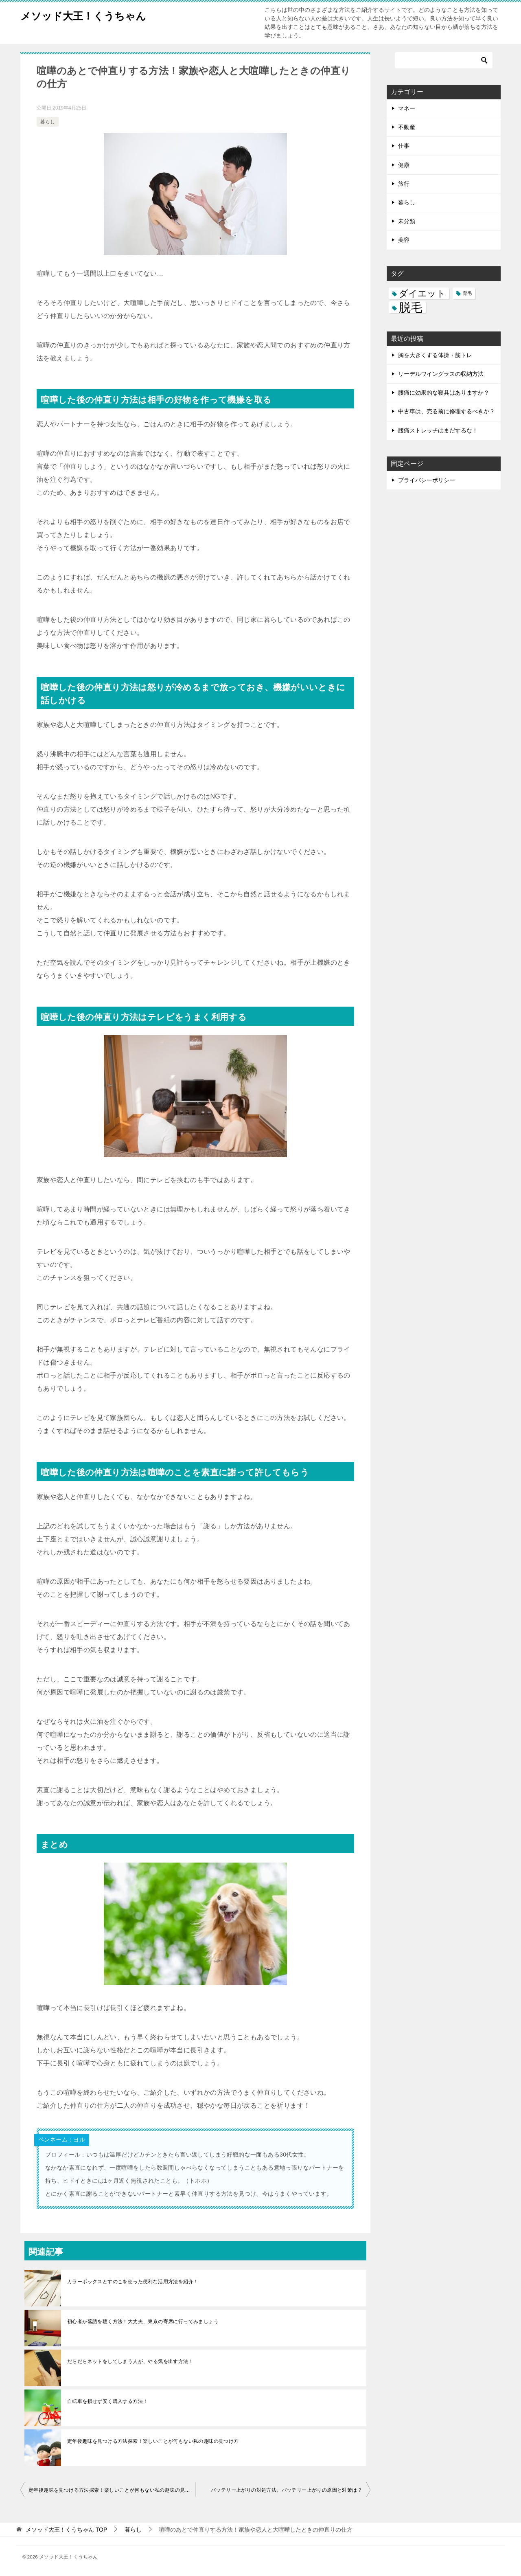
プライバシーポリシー (426, 480)
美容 (403, 240)
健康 (403, 165)
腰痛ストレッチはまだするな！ (438, 430)
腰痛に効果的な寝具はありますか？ (443, 392)
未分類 (406, 221)
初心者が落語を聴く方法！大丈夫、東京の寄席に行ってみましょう (143, 2321)
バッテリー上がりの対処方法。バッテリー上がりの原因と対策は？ (286, 2490)
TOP (66, 2529)
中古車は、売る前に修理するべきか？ (446, 411)
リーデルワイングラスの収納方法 (441, 374)
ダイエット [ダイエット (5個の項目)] (422, 293)
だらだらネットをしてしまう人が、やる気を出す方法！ (130, 2361)
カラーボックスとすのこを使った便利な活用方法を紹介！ (132, 2281)
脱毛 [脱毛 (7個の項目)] (410, 307)
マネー (406, 108)
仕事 (403, 146)
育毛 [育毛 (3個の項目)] (467, 293)
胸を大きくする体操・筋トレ (435, 355)
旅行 (403, 183)
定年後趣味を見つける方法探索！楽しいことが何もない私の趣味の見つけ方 (153, 2441)
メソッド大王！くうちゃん (95, 14)
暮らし (47, 122)
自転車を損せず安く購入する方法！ (107, 2401)
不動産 (406, 127)
